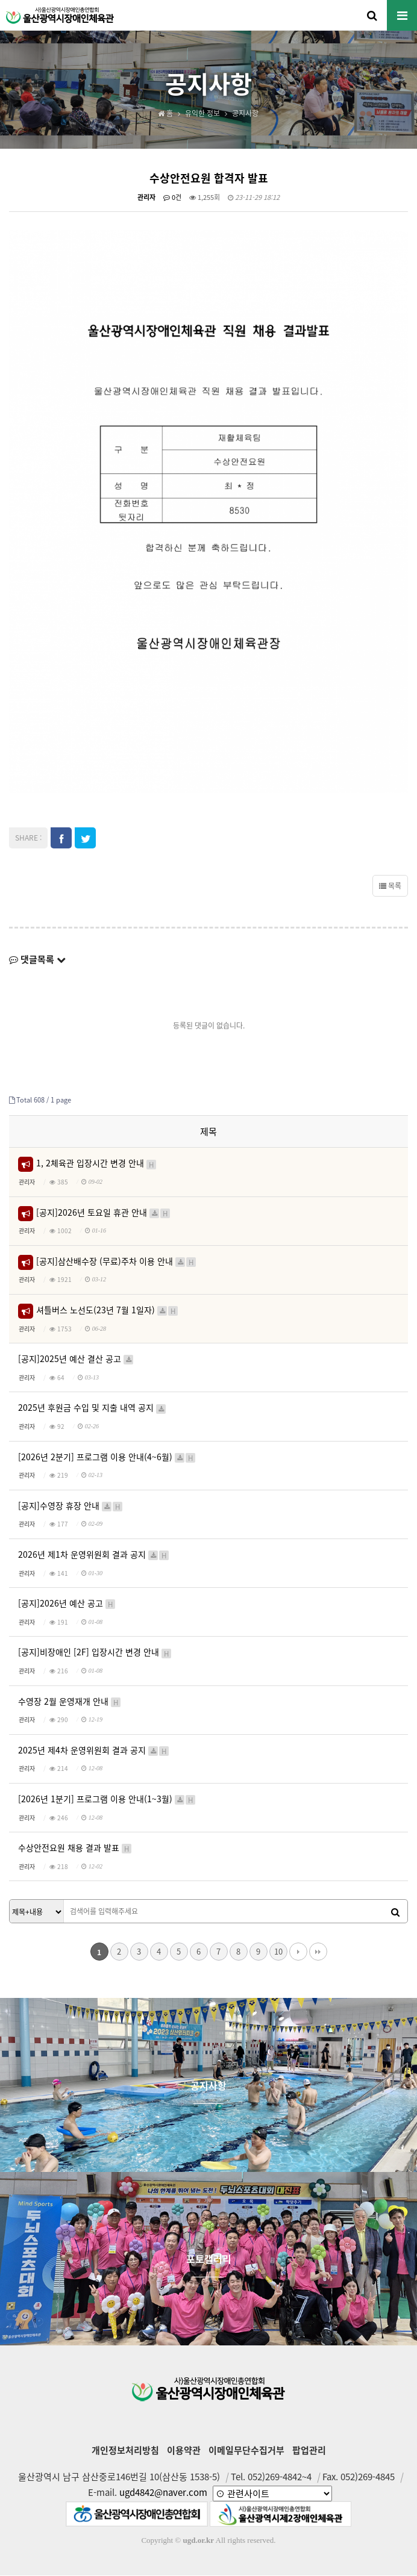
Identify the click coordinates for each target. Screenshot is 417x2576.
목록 (390, 887)
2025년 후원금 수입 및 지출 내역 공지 (92, 1408)
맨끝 (318, 1953)
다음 (298, 1953)
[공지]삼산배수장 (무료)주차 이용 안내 (116, 1261)
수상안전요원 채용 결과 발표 (75, 1848)
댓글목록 (37, 960)
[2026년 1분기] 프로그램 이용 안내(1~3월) (107, 1799)
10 (278, 1952)
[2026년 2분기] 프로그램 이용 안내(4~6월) (107, 1457)
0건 (172, 198)
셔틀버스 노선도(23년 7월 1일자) (107, 1310)
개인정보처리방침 (125, 2450)
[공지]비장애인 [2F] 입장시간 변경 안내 (95, 1653)
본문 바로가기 (0, 0)
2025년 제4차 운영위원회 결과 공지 (94, 1750)
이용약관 (184, 2450)
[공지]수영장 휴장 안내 (71, 1506)
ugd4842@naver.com (163, 2493)
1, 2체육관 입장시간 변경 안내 (96, 1164)
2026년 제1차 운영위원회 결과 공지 (94, 1555)
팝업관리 (309, 2450)
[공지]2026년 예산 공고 (67, 1604)
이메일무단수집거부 (246, 2450)
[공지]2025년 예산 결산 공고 (76, 1359)
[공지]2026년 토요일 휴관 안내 (103, 1213)
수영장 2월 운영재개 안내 (70, 1702)
